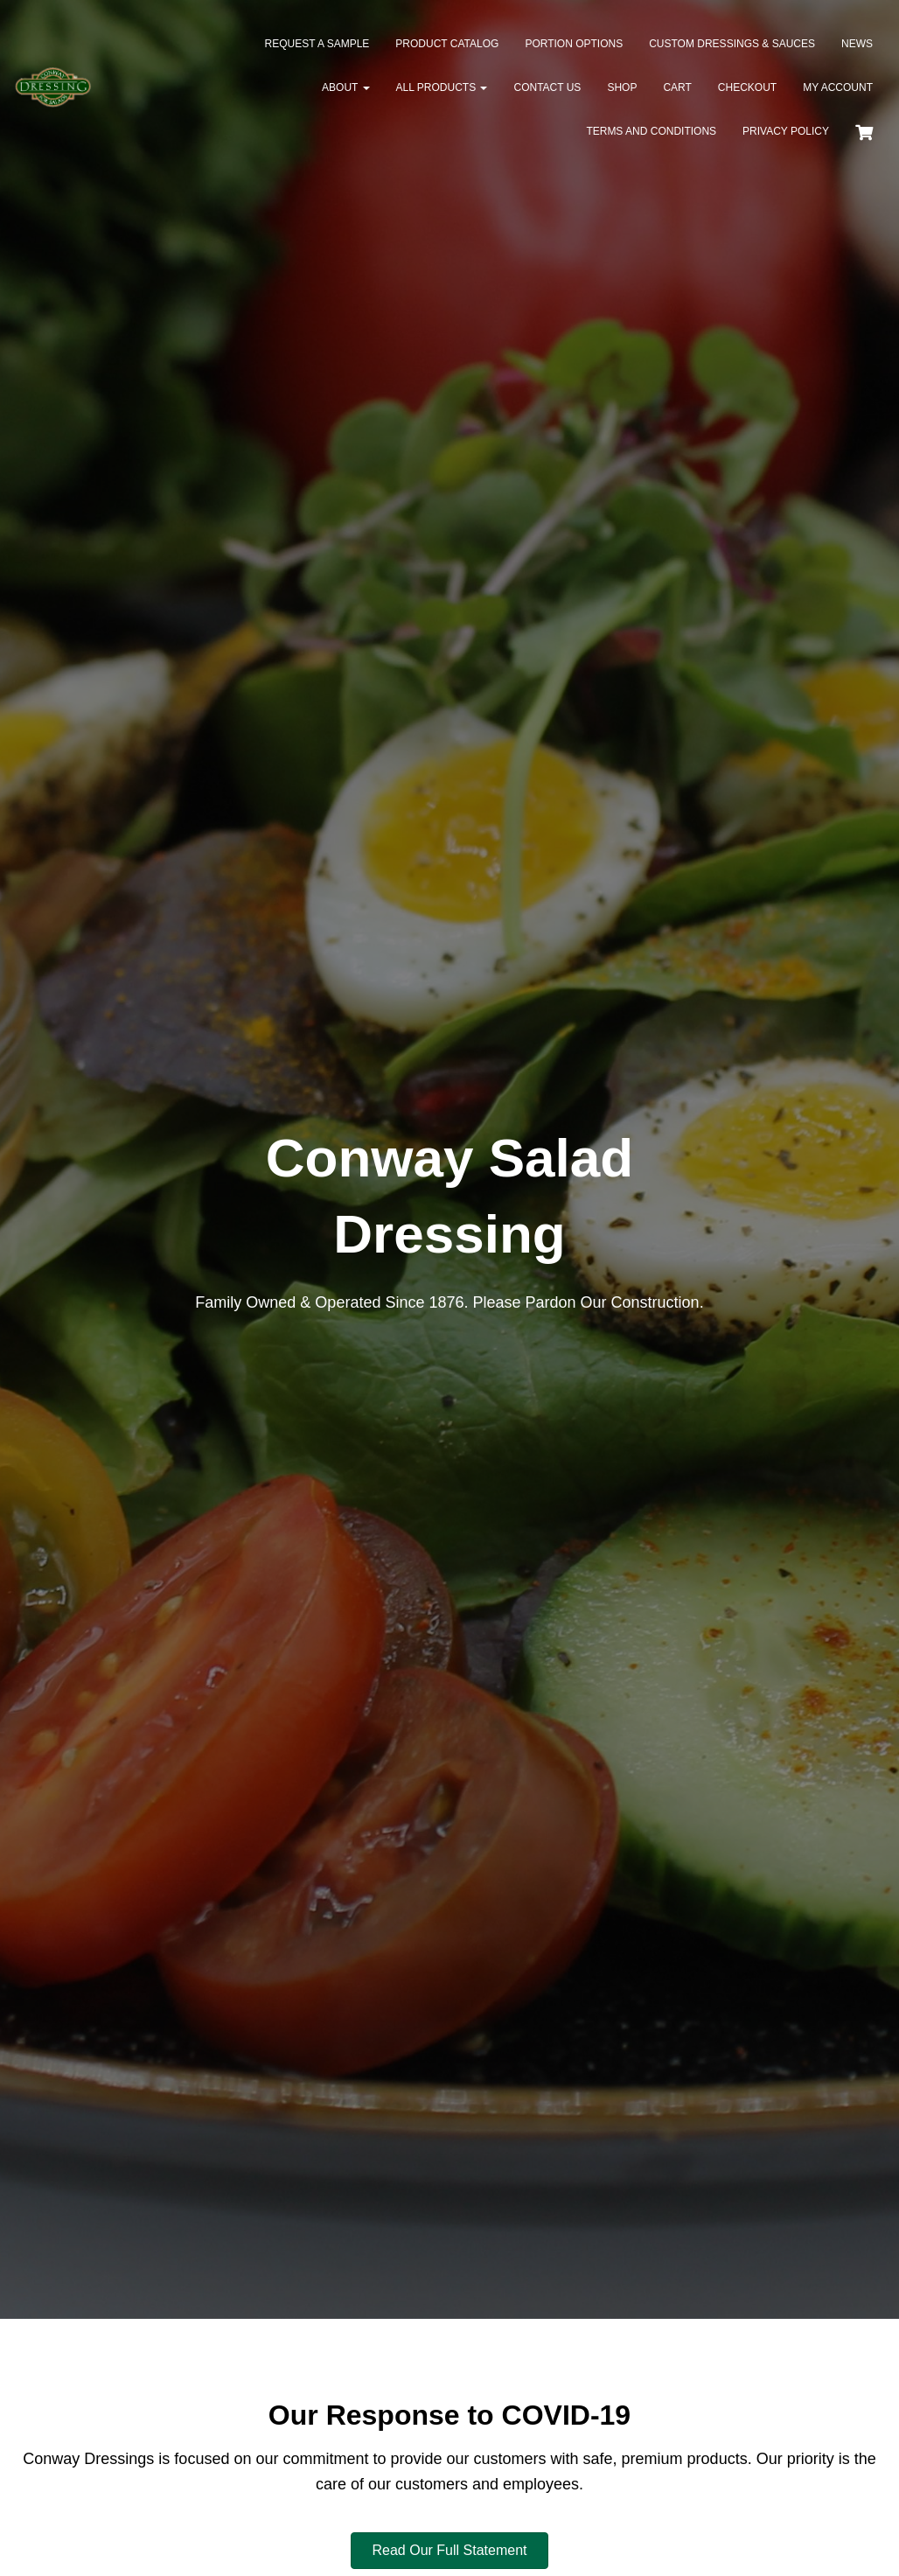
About (345, 87)
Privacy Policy (785, 131)
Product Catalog (446, 44)
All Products (442, 87)
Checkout (747, 87)
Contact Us (547, 87)
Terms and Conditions (651, 131)
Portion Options (574, 44)
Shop (622, 87)
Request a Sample (317, 44)
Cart (677, 87)
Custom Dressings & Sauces (732, 44)
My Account (838, 87)
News (857, 44)
